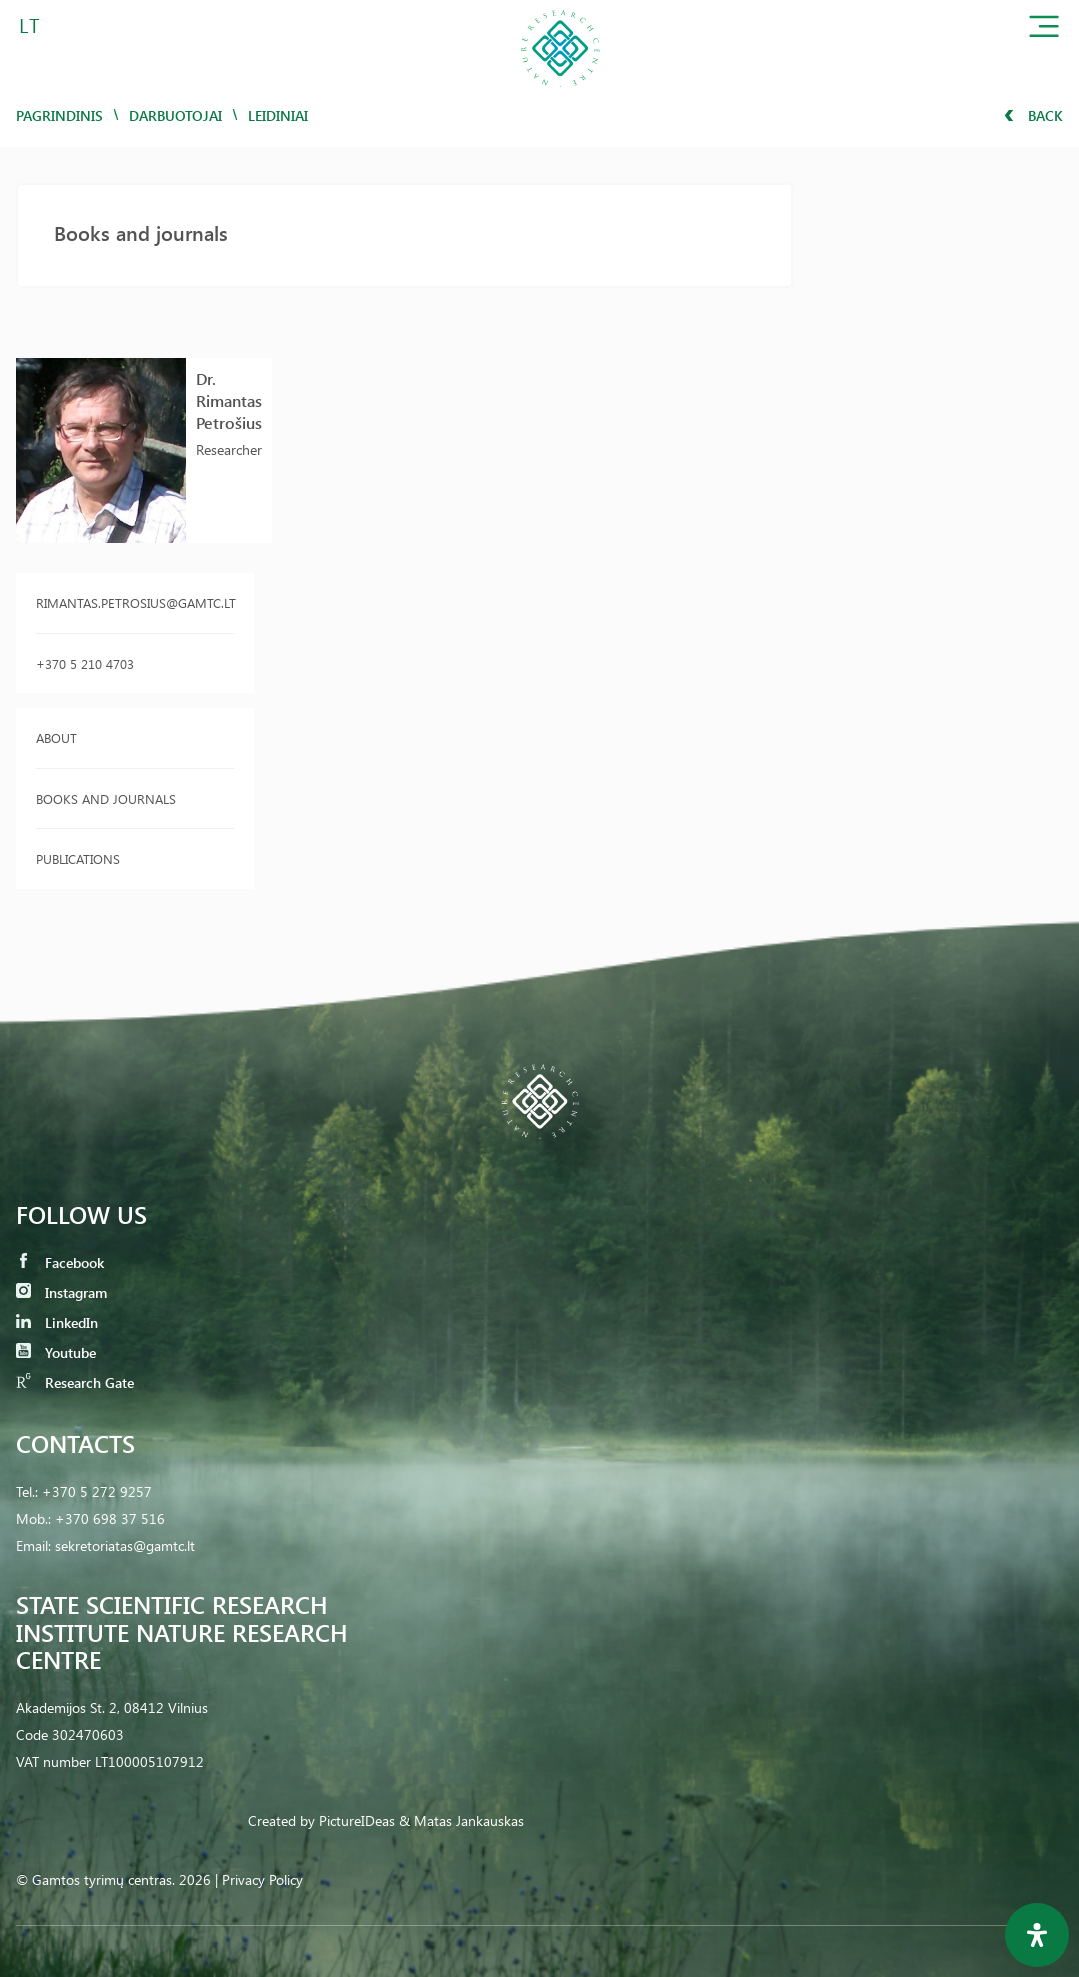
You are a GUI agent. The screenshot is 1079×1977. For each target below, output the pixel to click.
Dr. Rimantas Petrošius (229, 400)
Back (1033, 115)
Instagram (61, 1292)
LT (29, 24)
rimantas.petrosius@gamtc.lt (135, 602)
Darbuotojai (175, 115)
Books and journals (106, 798)
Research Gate (75, 1382)
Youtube (56, 1352)
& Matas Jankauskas (461, 1820)
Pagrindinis (59, 115)
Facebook (60, 1262)
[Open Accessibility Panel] (1037, 1935)
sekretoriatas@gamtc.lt (125, 1545)
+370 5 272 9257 (97, 1491)
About (56, 737)
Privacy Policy (262, 1879)
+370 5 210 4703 (85, 663)
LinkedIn (57, 1322)
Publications (78, 858)
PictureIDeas (357, 1820)
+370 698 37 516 (110, 1518)
